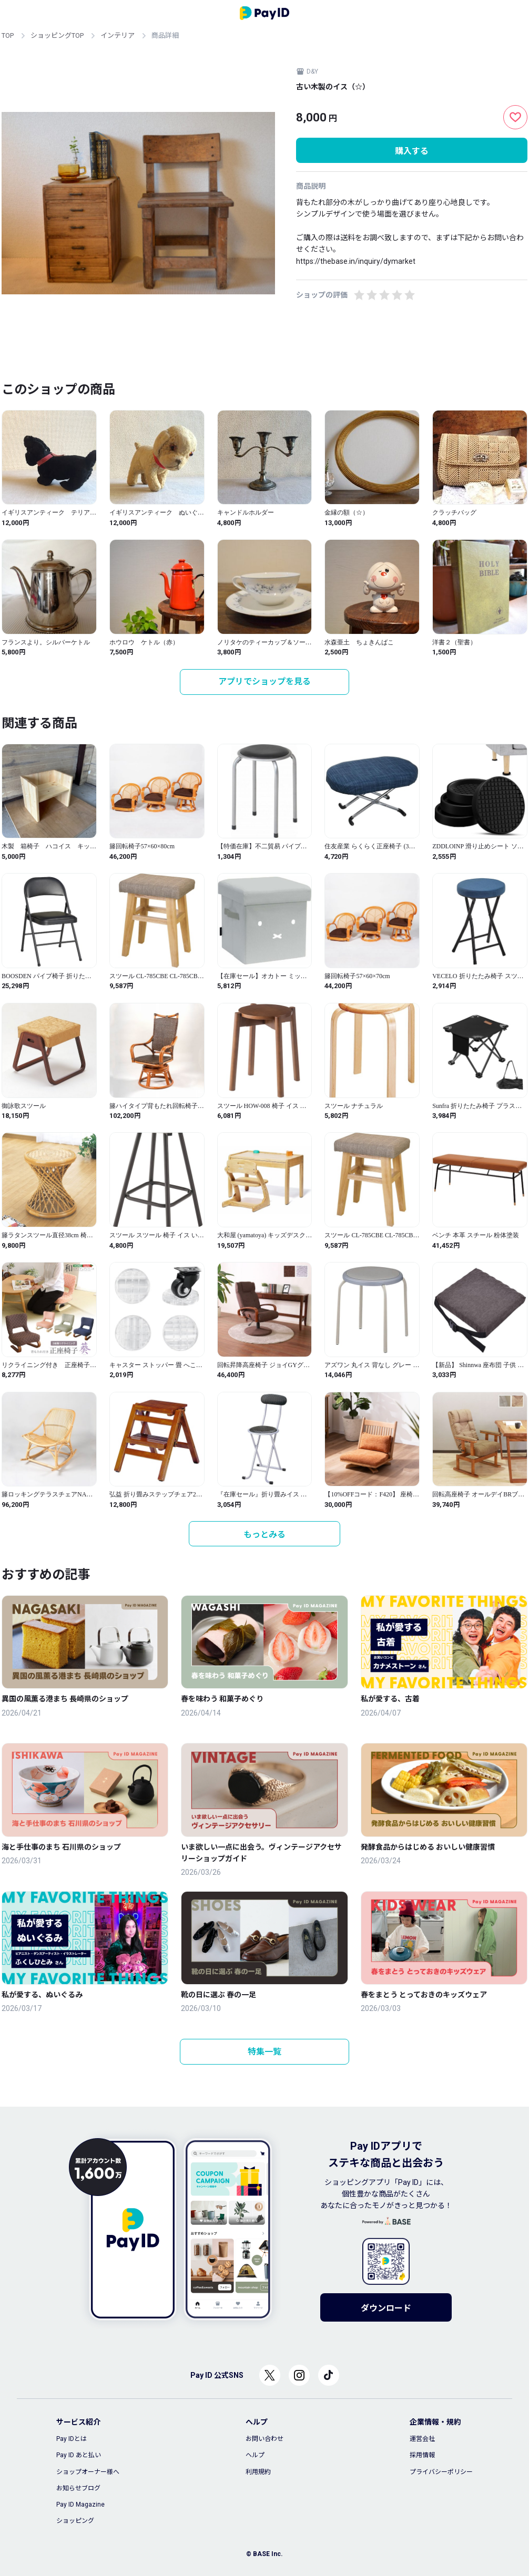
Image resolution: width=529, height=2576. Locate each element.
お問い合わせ (264, 2438)
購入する (412, 151)
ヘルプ (255, 2455)
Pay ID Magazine (80, 2504)
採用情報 (422, 2455)
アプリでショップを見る (264, 681)
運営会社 (422, 2438)
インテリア (117, 35)
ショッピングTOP (57, 35)
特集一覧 (264, 2052)
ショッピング (75, 2520)
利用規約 (258, 2472)
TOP (8, 35)
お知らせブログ (78, 2488)
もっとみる (264, 1535)
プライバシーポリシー (441, 2472)
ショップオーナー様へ (87, 2472)
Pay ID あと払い (78, 2455)
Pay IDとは (71, 2438)
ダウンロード (386, 2308)
